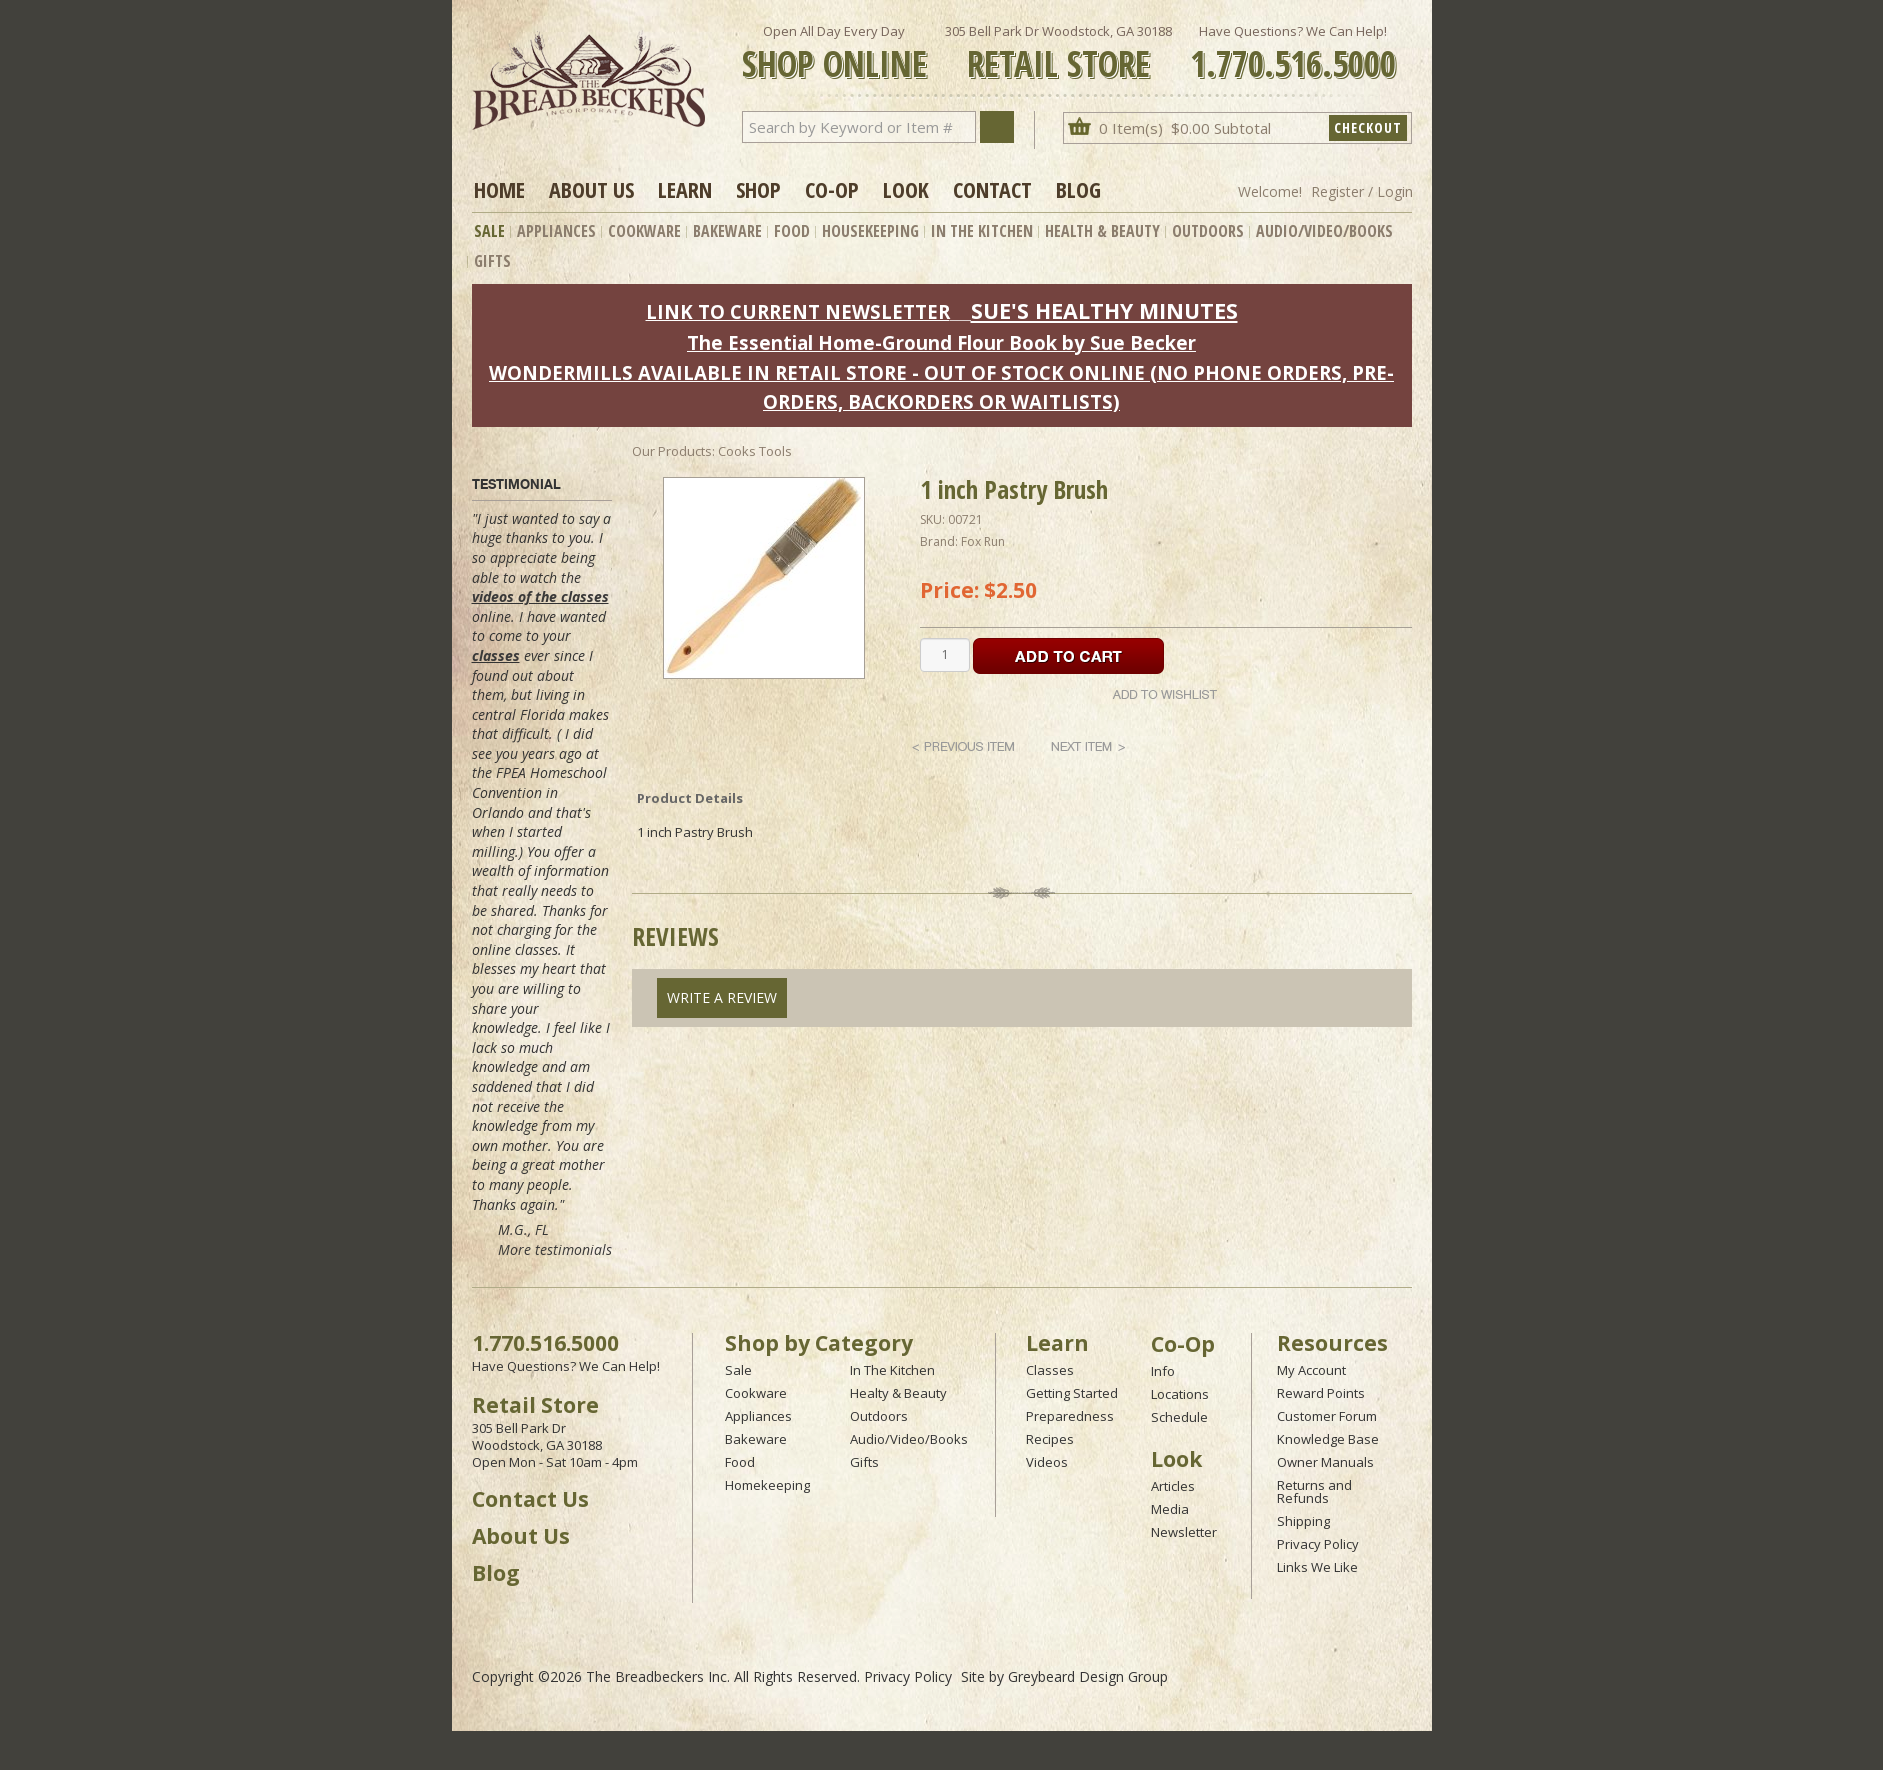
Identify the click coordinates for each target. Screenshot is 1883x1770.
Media (1170, 1509)
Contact (992, 189)
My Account (1311, 1370)
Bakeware (727, 231)
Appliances (556, 231)
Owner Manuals (1325, 1462)
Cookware (644, 231)
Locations (1180, 1394)
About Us (591, 189)
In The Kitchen (982, 231)
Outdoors (1208, 231)
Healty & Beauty (898, 1393)
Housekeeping (870, 231)
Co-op (832, 189)
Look (906, 189)
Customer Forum (1327, 1416)
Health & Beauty (1102, 231)
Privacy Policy (1318, 1544)
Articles (1173, 1486)
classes (496, 655)
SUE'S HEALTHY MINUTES (1104, 310)
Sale (489, 231)
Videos (1047, 1462)
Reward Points (1321, 1393)
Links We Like (1317, 1567)
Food (792, 231)
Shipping (1303, 1521)
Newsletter (1184, 1532)
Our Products (672, 451)
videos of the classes (540, 596)
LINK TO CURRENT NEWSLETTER (798, 311)
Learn (685, 189)
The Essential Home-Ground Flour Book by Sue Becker (941, 342)
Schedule (1179, 1417)
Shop (758, 189)
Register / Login (1362, 191)
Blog (1078, 189)
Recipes (1050, 1439)
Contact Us (530, 1499)
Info (1163, 1371)
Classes (1050, 1370)
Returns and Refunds (1314, 1491)
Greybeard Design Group (1088, 1676)
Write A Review (722, 997)
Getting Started (1072, 1393)
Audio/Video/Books (1324, 231)
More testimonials (555, 1249)
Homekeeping (767, 1485)
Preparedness (1070, 1416)
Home (499, 189)
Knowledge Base (1328, 1439)
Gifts (492, 261)
